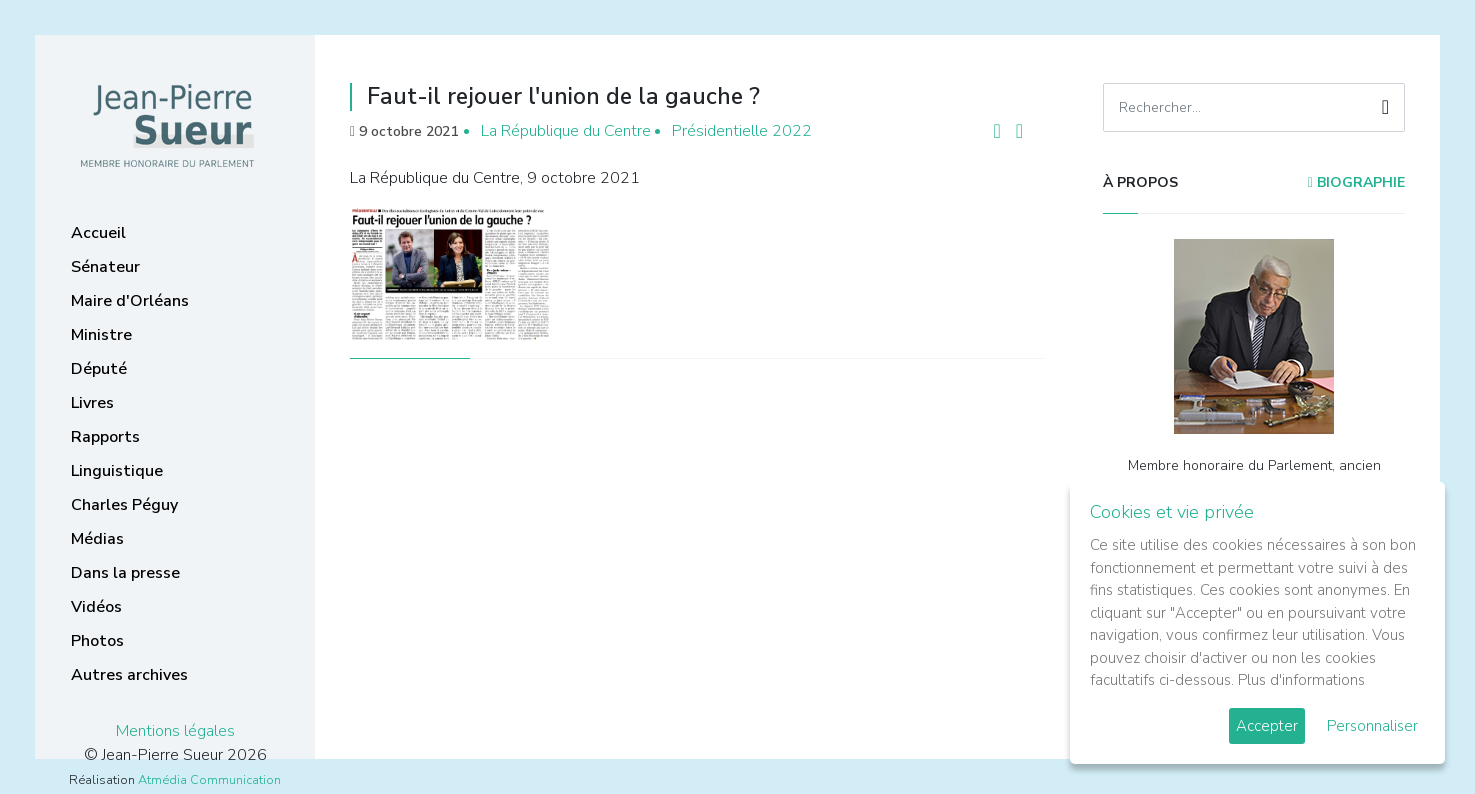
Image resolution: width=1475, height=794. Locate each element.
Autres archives (129, 675)
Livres (92, 403)
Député (99, 369)
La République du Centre (566, 131)
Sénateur (105, 267)
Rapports (105, 437)
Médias (97, 539)
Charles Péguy (124, 505)
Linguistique (117, 471)
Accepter (1267, 726)
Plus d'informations (1301, 680)
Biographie (1356, 182)
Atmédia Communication (209, 780)
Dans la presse (125, 573)
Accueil (98, 233)
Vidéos (96, 607)
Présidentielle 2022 (742, 131)
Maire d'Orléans (130, 301)
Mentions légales (175, 731)
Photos (97, 641)
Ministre (101, 335)
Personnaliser (1372, 726)
